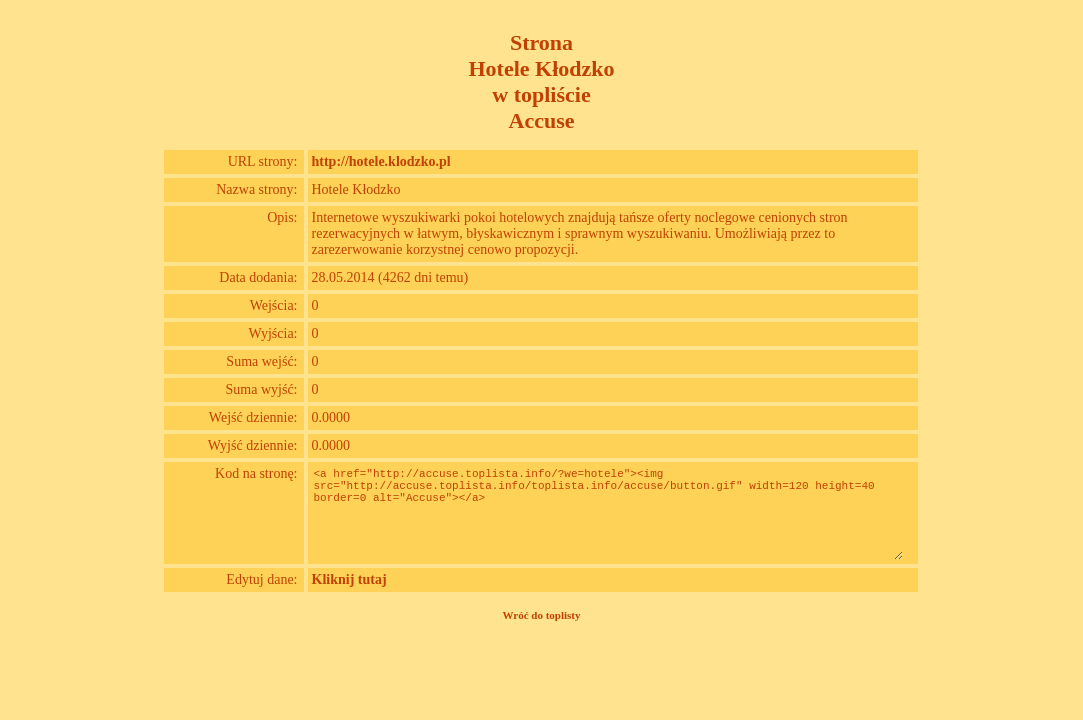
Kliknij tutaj (349, 579)
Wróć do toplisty (541, 615)
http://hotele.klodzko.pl (381, 161)
